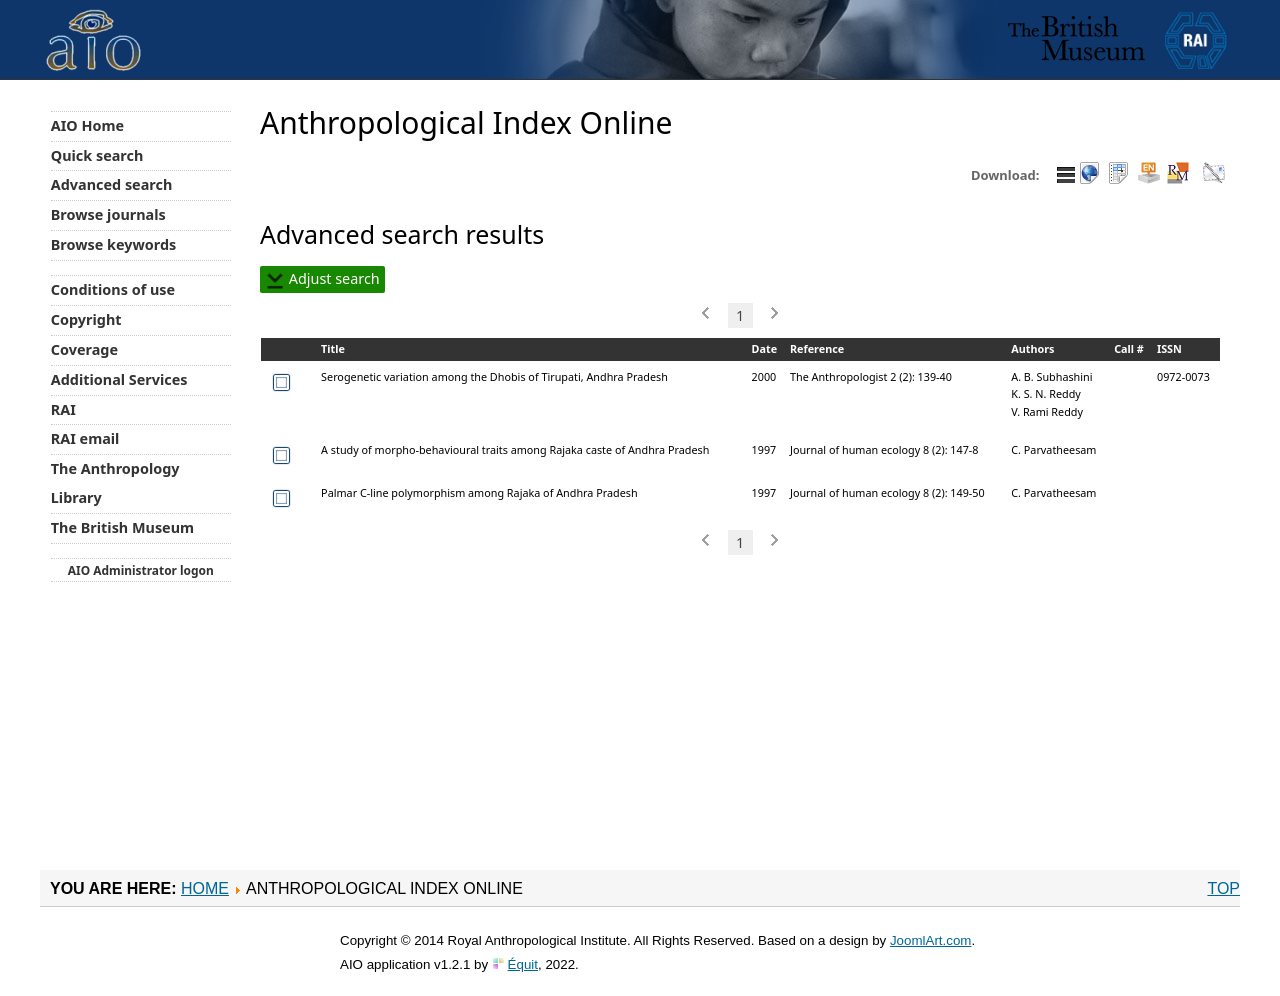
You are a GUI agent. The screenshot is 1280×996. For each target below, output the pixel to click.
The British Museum (122, 527)
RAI (63, 409)
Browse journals (108, 214)
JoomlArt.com (930, 940)
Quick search (97, 155)
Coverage (84, 349)
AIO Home (87, 125)
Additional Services (119, 379)
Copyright (86, 319)
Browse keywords (114, 244)
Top (1223, 888)
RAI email (85, 438)
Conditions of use (113, 289)
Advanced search (111, 184)
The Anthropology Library (115, 483)
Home (205, 888)
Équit (523, 964)
